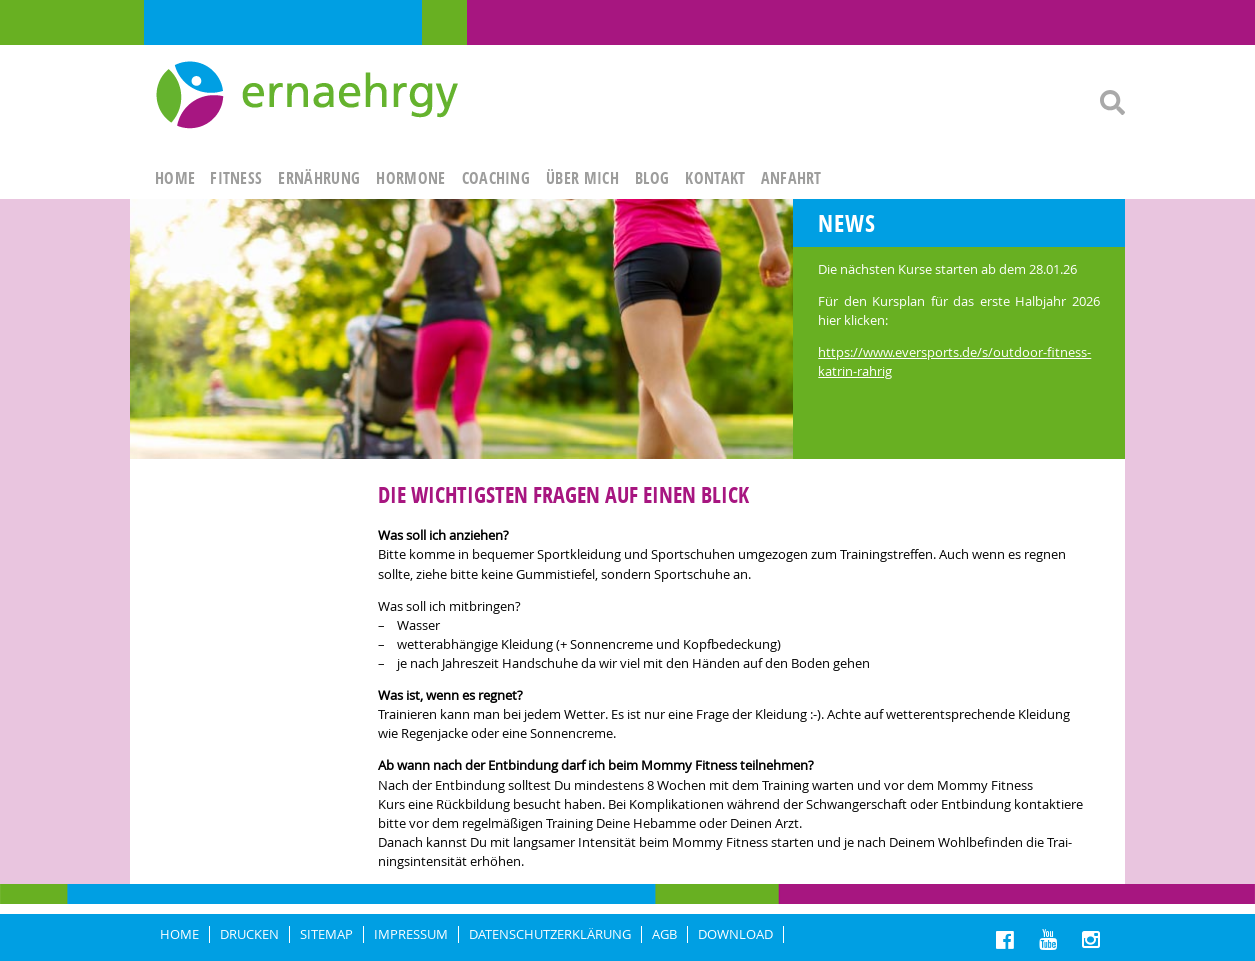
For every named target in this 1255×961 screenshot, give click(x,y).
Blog (652, 178)
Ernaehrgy (309, 96)
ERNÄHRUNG (319, 178)
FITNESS (236, 178)
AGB (664, 934)
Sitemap (326, 934)
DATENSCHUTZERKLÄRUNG (550, 934)
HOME (175, 178)
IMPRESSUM (411, 934)
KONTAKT (715, 178)
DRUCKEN (249, 934)
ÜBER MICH (582, 178)
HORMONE (410, 178)
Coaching (496, 178)
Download (735, 934)
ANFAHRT (791, 178)
